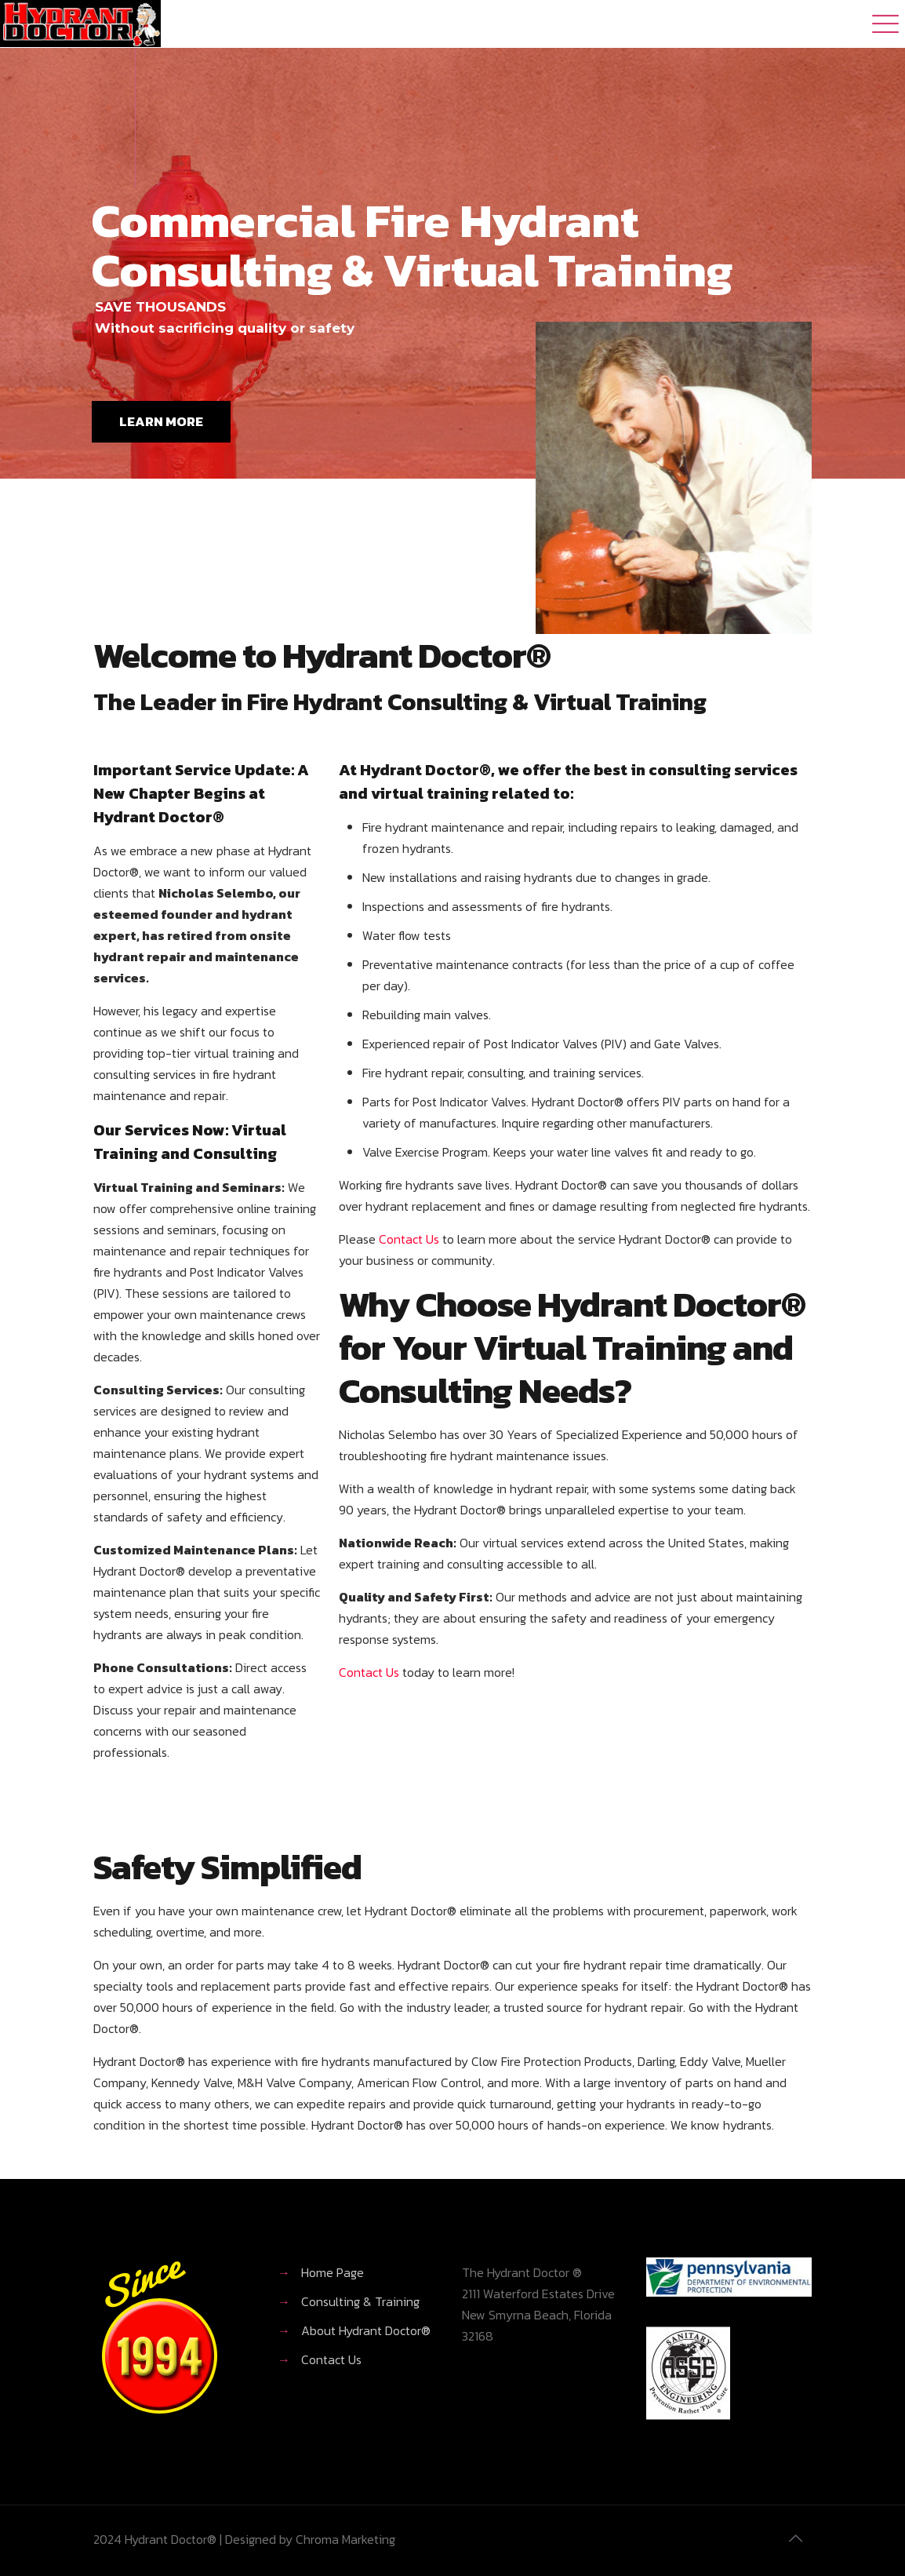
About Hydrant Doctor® (366, 2330)
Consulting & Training (360, 2301)
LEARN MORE (161, 421)
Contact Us (409, 1239)
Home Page (332, 2272)
